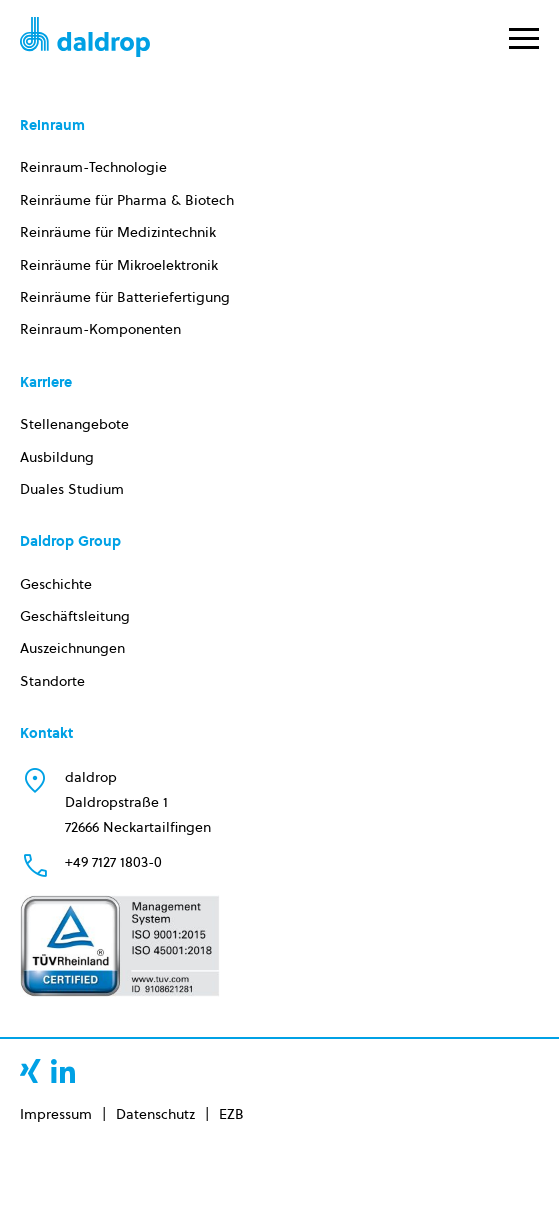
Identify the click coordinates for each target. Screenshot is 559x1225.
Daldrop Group (70, 541)
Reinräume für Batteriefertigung (125, 297)
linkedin (63, 1071)
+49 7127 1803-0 (113, 862)
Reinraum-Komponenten (100, 329)
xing (30, 1071)
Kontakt (46, 733)
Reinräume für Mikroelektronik (119, 265)
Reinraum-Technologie (93, 167)
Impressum (56, 1114)
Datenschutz (155, 1114)
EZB (231, 1114)
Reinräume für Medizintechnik (118, 232)
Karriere (46, 382)
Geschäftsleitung (75, 616)
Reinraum (52, 125)
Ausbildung (57, 457)
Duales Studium (72, 489)
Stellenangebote (74, 424)
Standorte (52, 681)
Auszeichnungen (72, 648)
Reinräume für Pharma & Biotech (127, 200)
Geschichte (56, 584)
